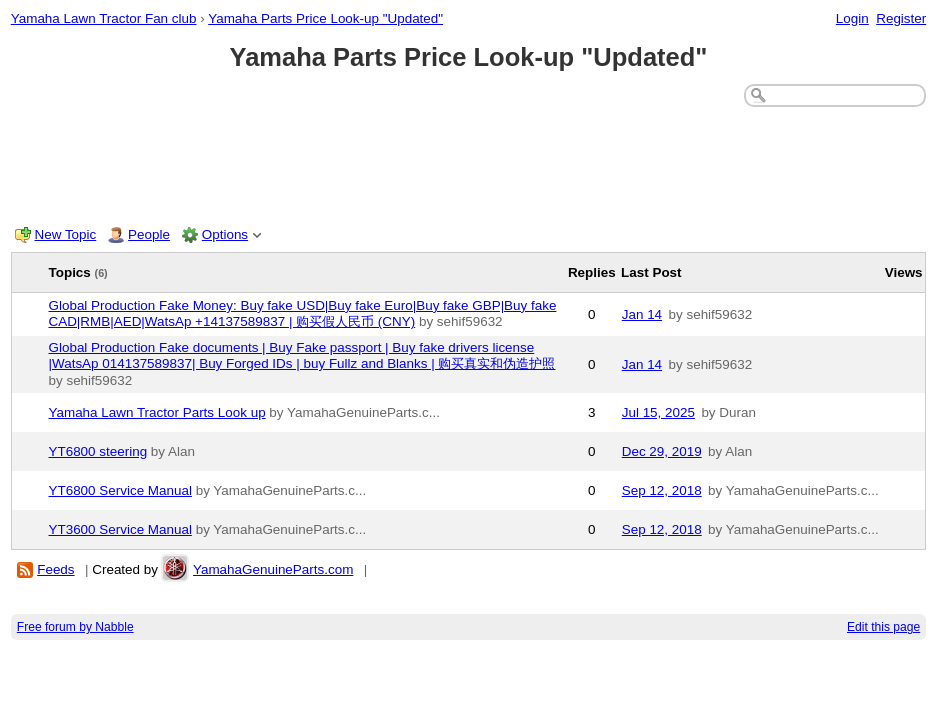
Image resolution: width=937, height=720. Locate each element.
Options (225, 234)
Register (901, 18)
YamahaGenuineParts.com (273, 569)
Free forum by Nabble (75, 627)
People (149, 234)
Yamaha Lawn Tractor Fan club (104, 18)
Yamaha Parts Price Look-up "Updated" (325, 18)
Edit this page (883, 627)
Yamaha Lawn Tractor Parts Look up (157, 412)
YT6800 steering (98, 451)
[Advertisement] (469, 162)
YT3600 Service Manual (120, 529)
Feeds (55, 569)
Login (852, 18)
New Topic (66, 234)
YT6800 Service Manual (120, 490)
